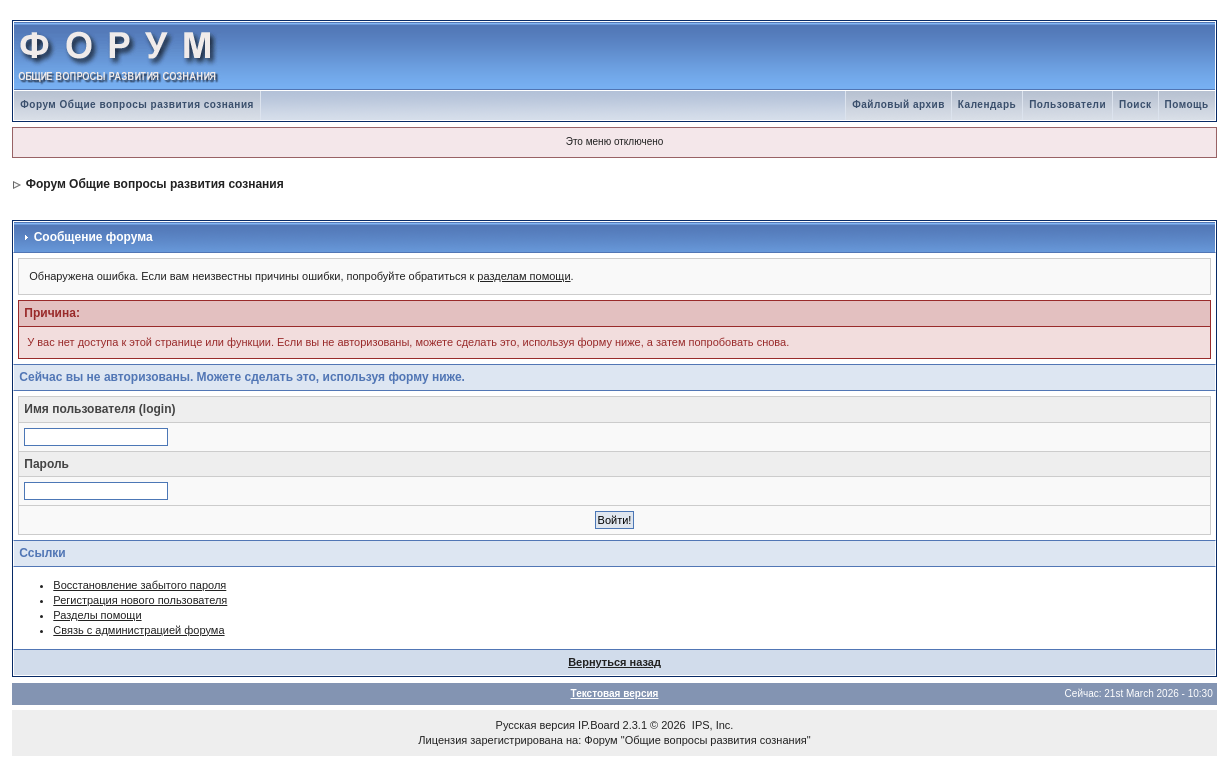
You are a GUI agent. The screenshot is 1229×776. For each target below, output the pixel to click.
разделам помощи (523, 276)
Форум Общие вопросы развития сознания (137, 104)
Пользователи (1067, 104)
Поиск (1135, 104)
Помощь (1187, 104)
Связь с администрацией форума (138, 630)
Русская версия (535, 725)
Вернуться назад (614, 662)
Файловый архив (898, 104)
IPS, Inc (711, 725)
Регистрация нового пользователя (140, 600)
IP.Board (598, 725)
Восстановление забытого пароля (139, 585)
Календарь (987, 104)
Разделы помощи (97, 615)
